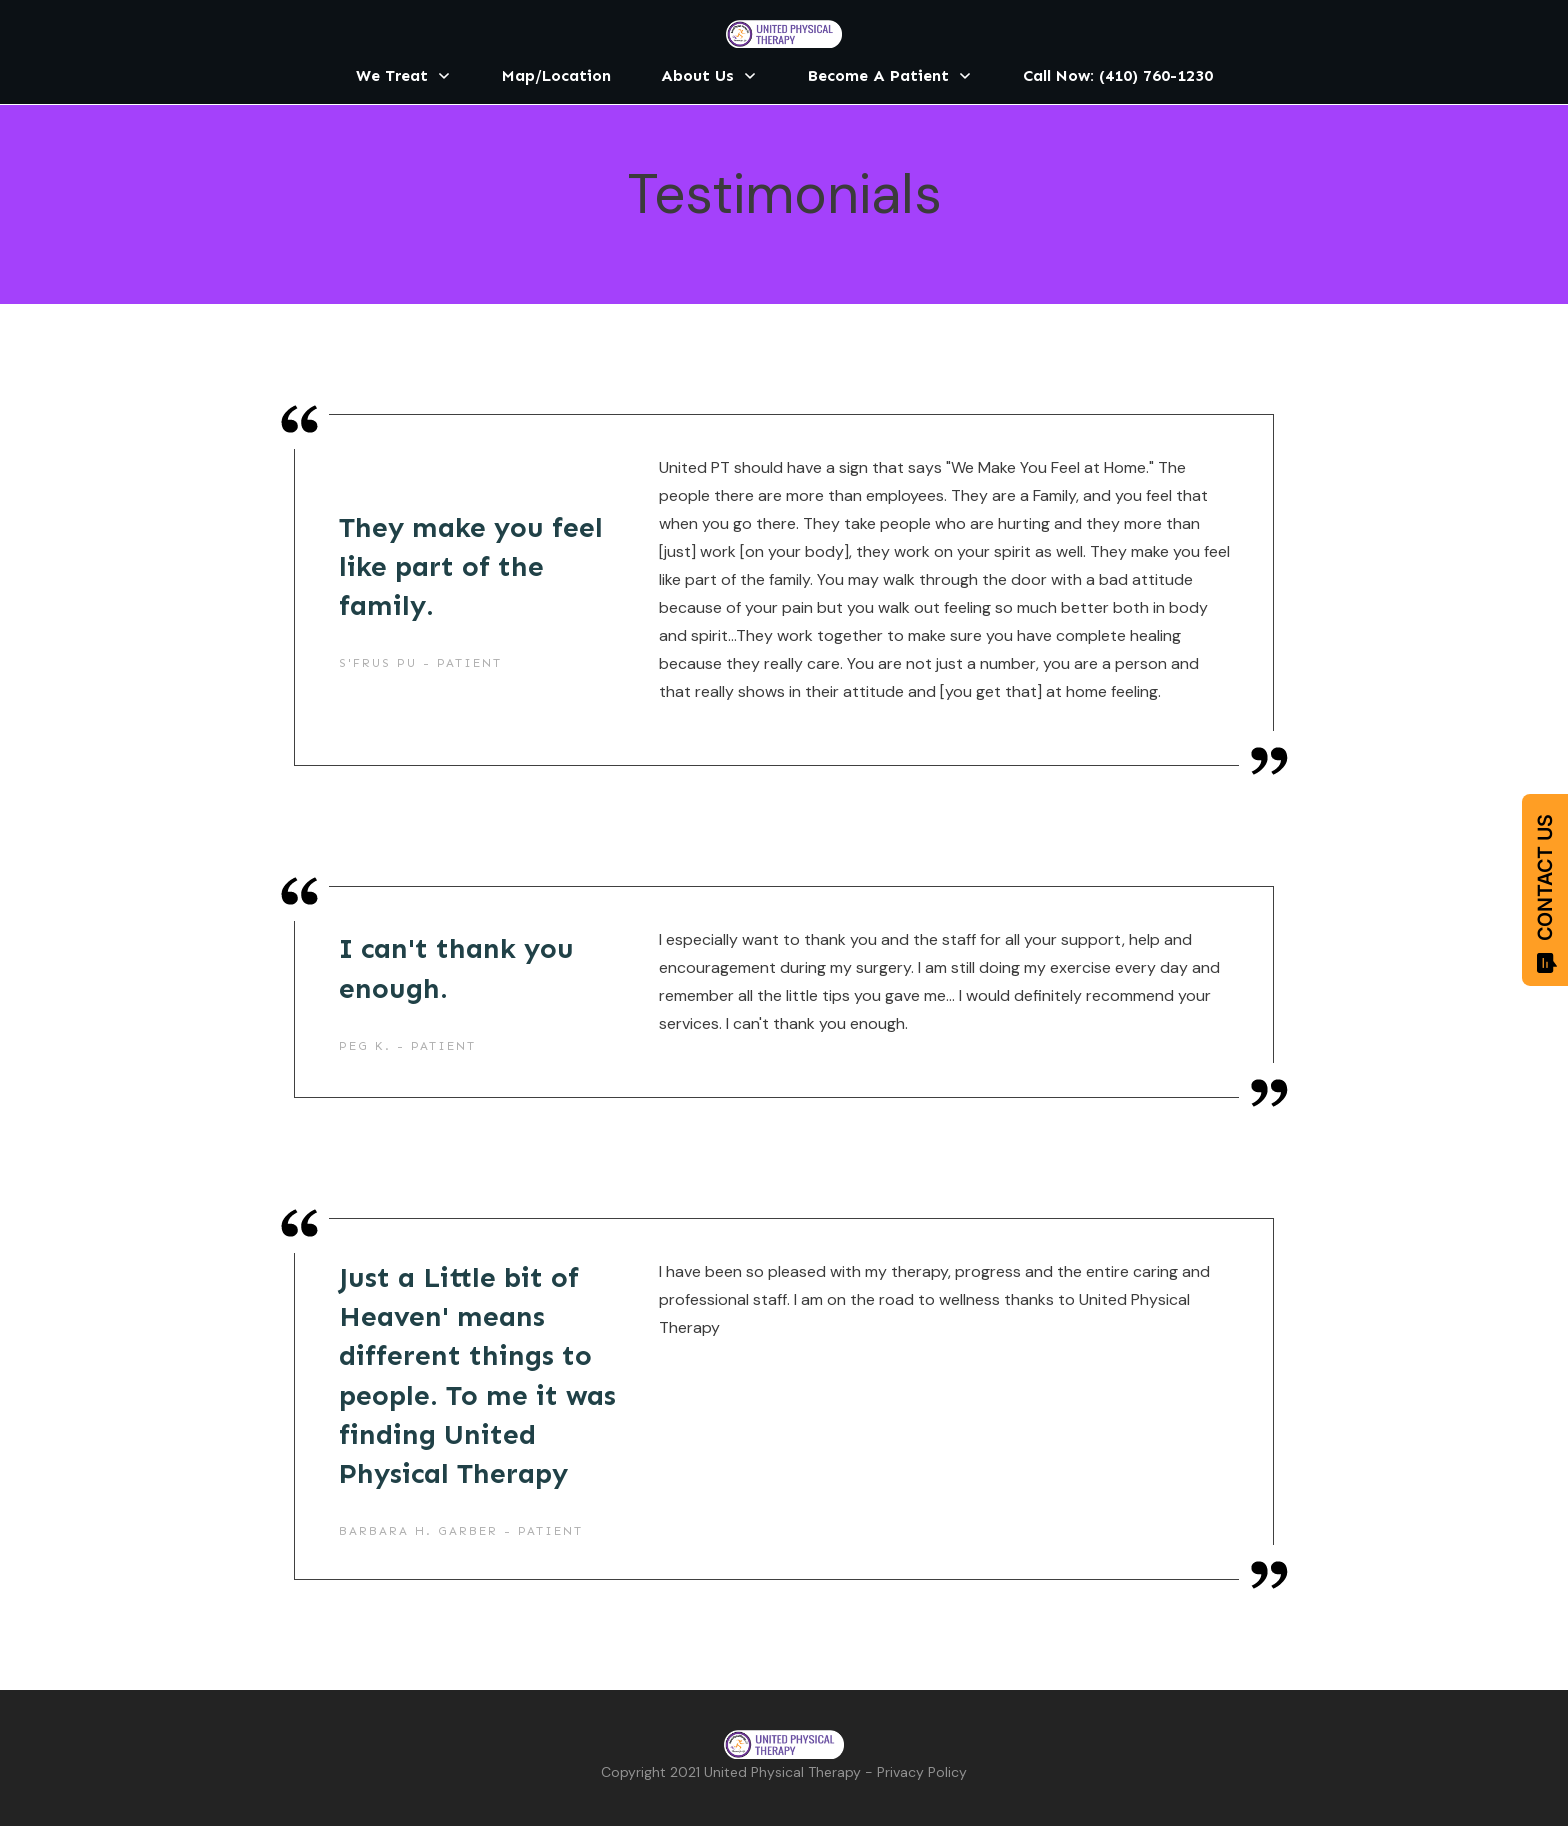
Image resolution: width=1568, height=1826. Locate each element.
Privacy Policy (922, 1772)
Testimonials (784, 194)
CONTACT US (1545, 893)
